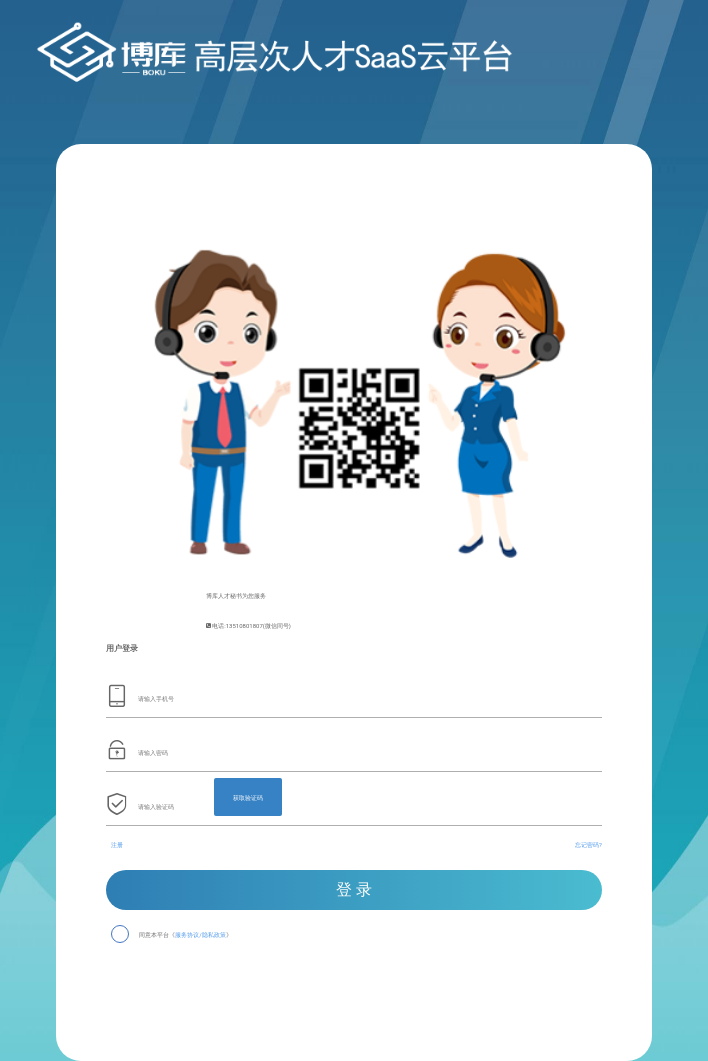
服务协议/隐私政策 (200, 935)
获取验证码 (248, 797)
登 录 (354, 889)
